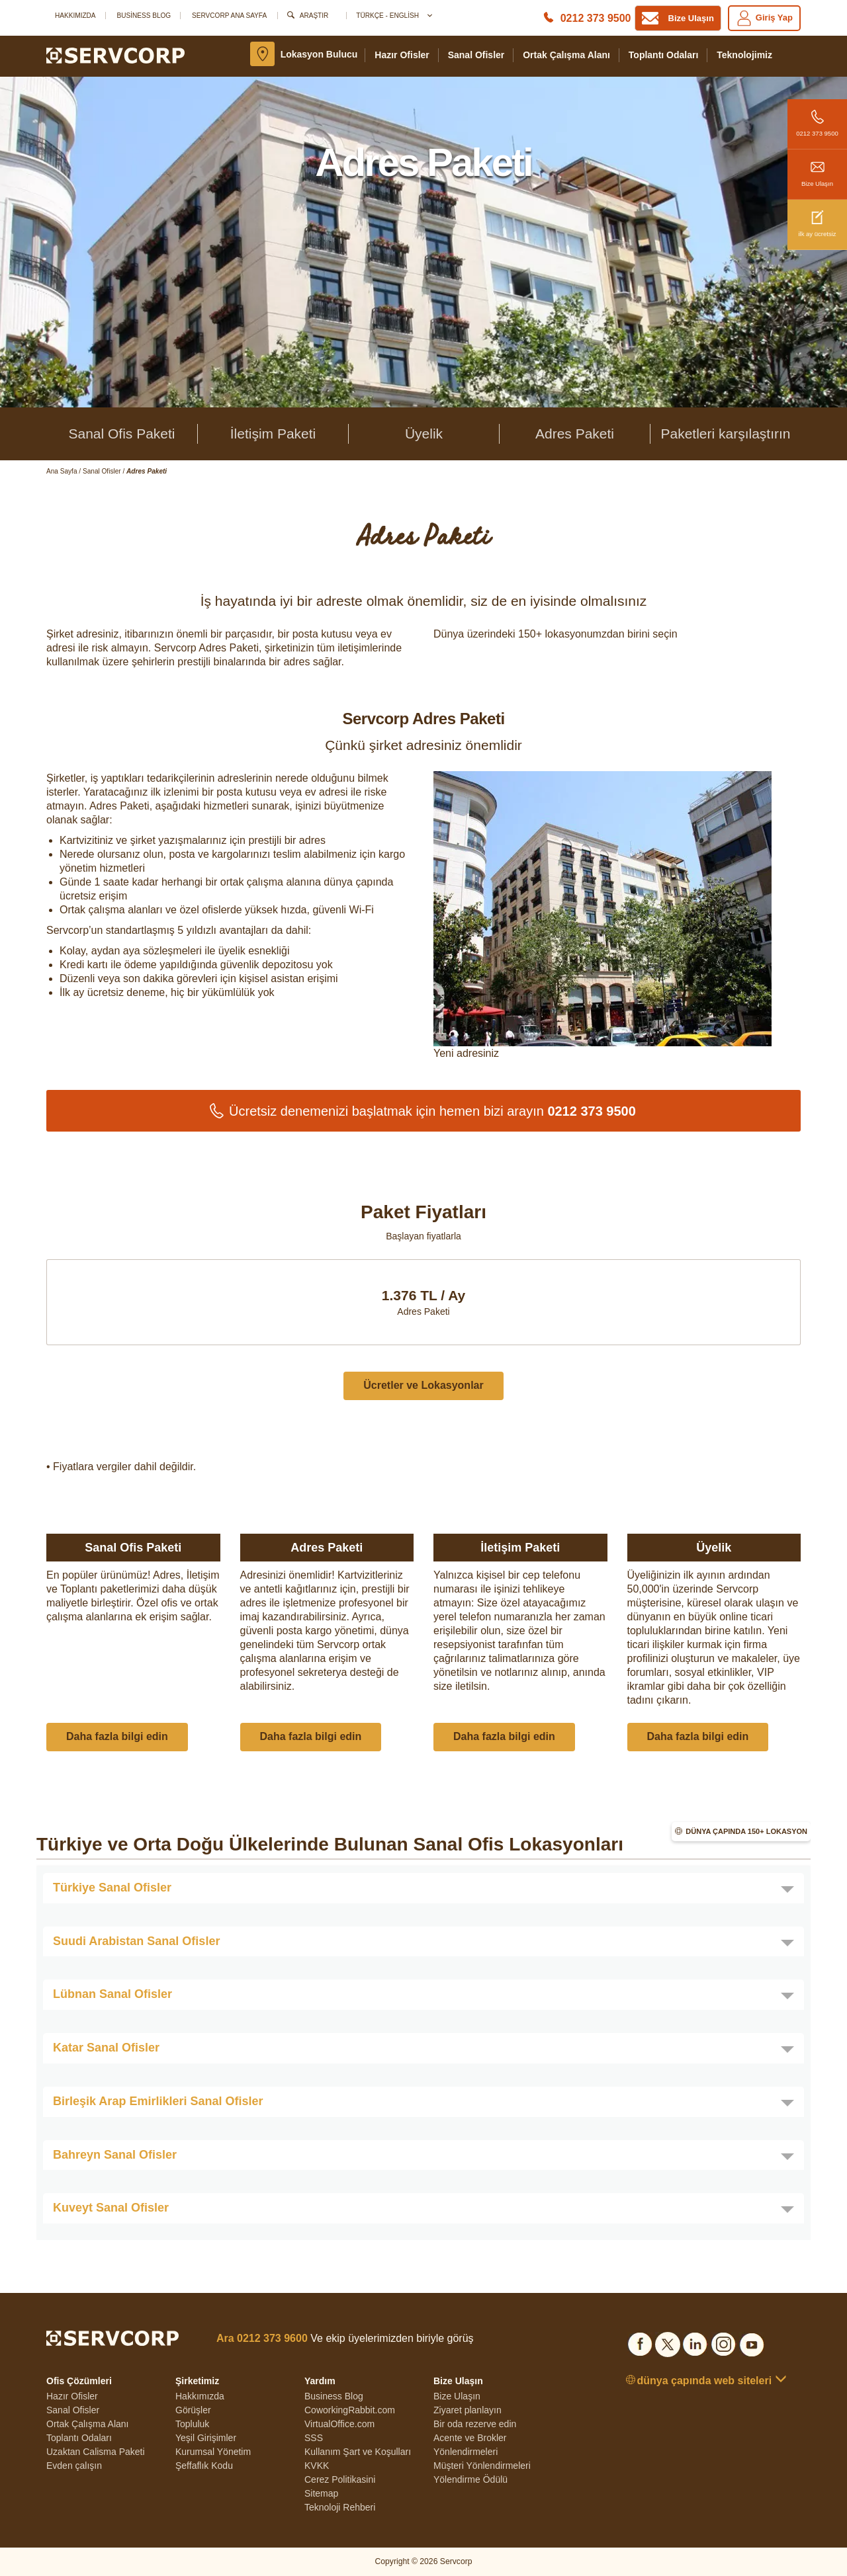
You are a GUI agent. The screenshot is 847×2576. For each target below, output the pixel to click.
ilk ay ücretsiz (817, 218)
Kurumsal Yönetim (213, 2451)
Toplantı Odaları (664, 55)
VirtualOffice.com (339, 2424)
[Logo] (115, 55)
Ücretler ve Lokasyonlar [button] (423, 1385)
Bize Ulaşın (817, 168)
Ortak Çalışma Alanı (566, 55)
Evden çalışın (74, 2465)
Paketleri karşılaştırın (725, 433)
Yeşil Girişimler (205, 2437)
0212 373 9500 (817, 118)
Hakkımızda (75, 15)
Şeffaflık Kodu (204, 2465)
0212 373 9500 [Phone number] (595, 18)
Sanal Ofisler (476, 55)
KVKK (316, 2465)
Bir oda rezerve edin (474, 2424)
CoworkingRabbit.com (349, 2410)
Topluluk (192, 2424)
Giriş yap (764, 18)
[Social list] (639, 2342)
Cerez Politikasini (339, 2479)
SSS (313, 2437)
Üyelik (424, 433)
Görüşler (193, 2410)
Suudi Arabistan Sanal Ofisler (136, 1941)
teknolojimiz (744, 55)
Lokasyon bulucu (319, 54)
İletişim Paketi (273, 433)
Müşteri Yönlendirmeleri (482, 2465)
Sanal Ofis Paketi (121, 433)
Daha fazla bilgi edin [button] (117, 1736)
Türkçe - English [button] (393, 15)
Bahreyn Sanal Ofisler (115, 2154)
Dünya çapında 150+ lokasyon (746, 1831)
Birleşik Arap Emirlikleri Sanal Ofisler (158, 2101)
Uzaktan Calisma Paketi (95, 2451)
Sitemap (321, 2493)
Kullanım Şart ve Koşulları (357, 2451)
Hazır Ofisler (402, 55)
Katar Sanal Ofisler (106, 2047)
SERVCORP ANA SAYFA (229, 15)
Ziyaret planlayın (467, 2410)
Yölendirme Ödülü (470, 2479)
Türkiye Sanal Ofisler (112, 1887)
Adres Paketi (574, 433)
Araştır (314, 15)
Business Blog (143, 15)
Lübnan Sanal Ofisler (112, 1994)
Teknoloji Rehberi (339, 2507)
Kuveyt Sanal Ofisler (111, 2207)
